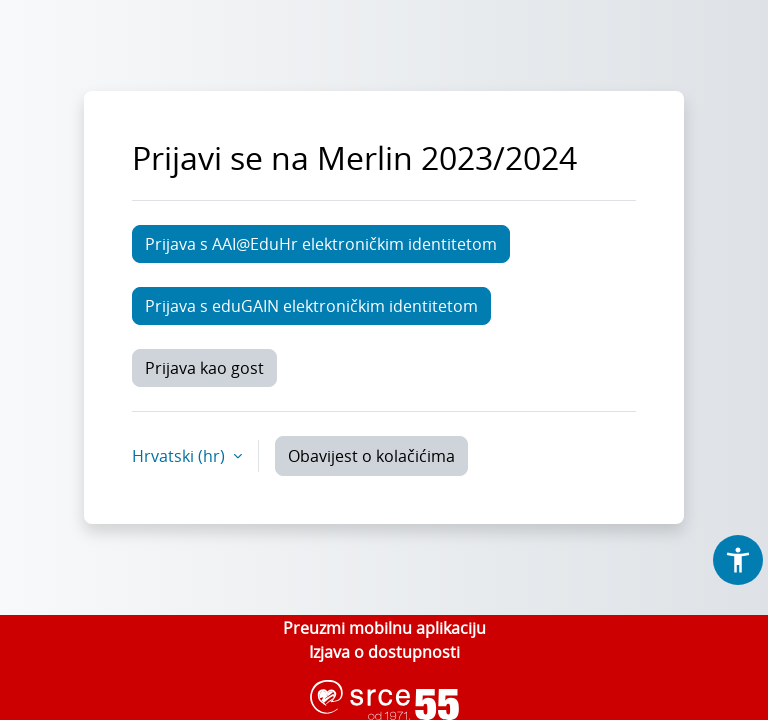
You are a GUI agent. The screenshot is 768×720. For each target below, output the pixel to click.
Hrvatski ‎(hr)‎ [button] (180, 456)
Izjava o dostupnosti (384, 652)
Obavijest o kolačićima (371, 456)
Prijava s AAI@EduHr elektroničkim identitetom (321, 244)
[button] (738, 560)
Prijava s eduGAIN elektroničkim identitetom (311, 306)
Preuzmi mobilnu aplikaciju (384, 628)
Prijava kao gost (204, 368)
